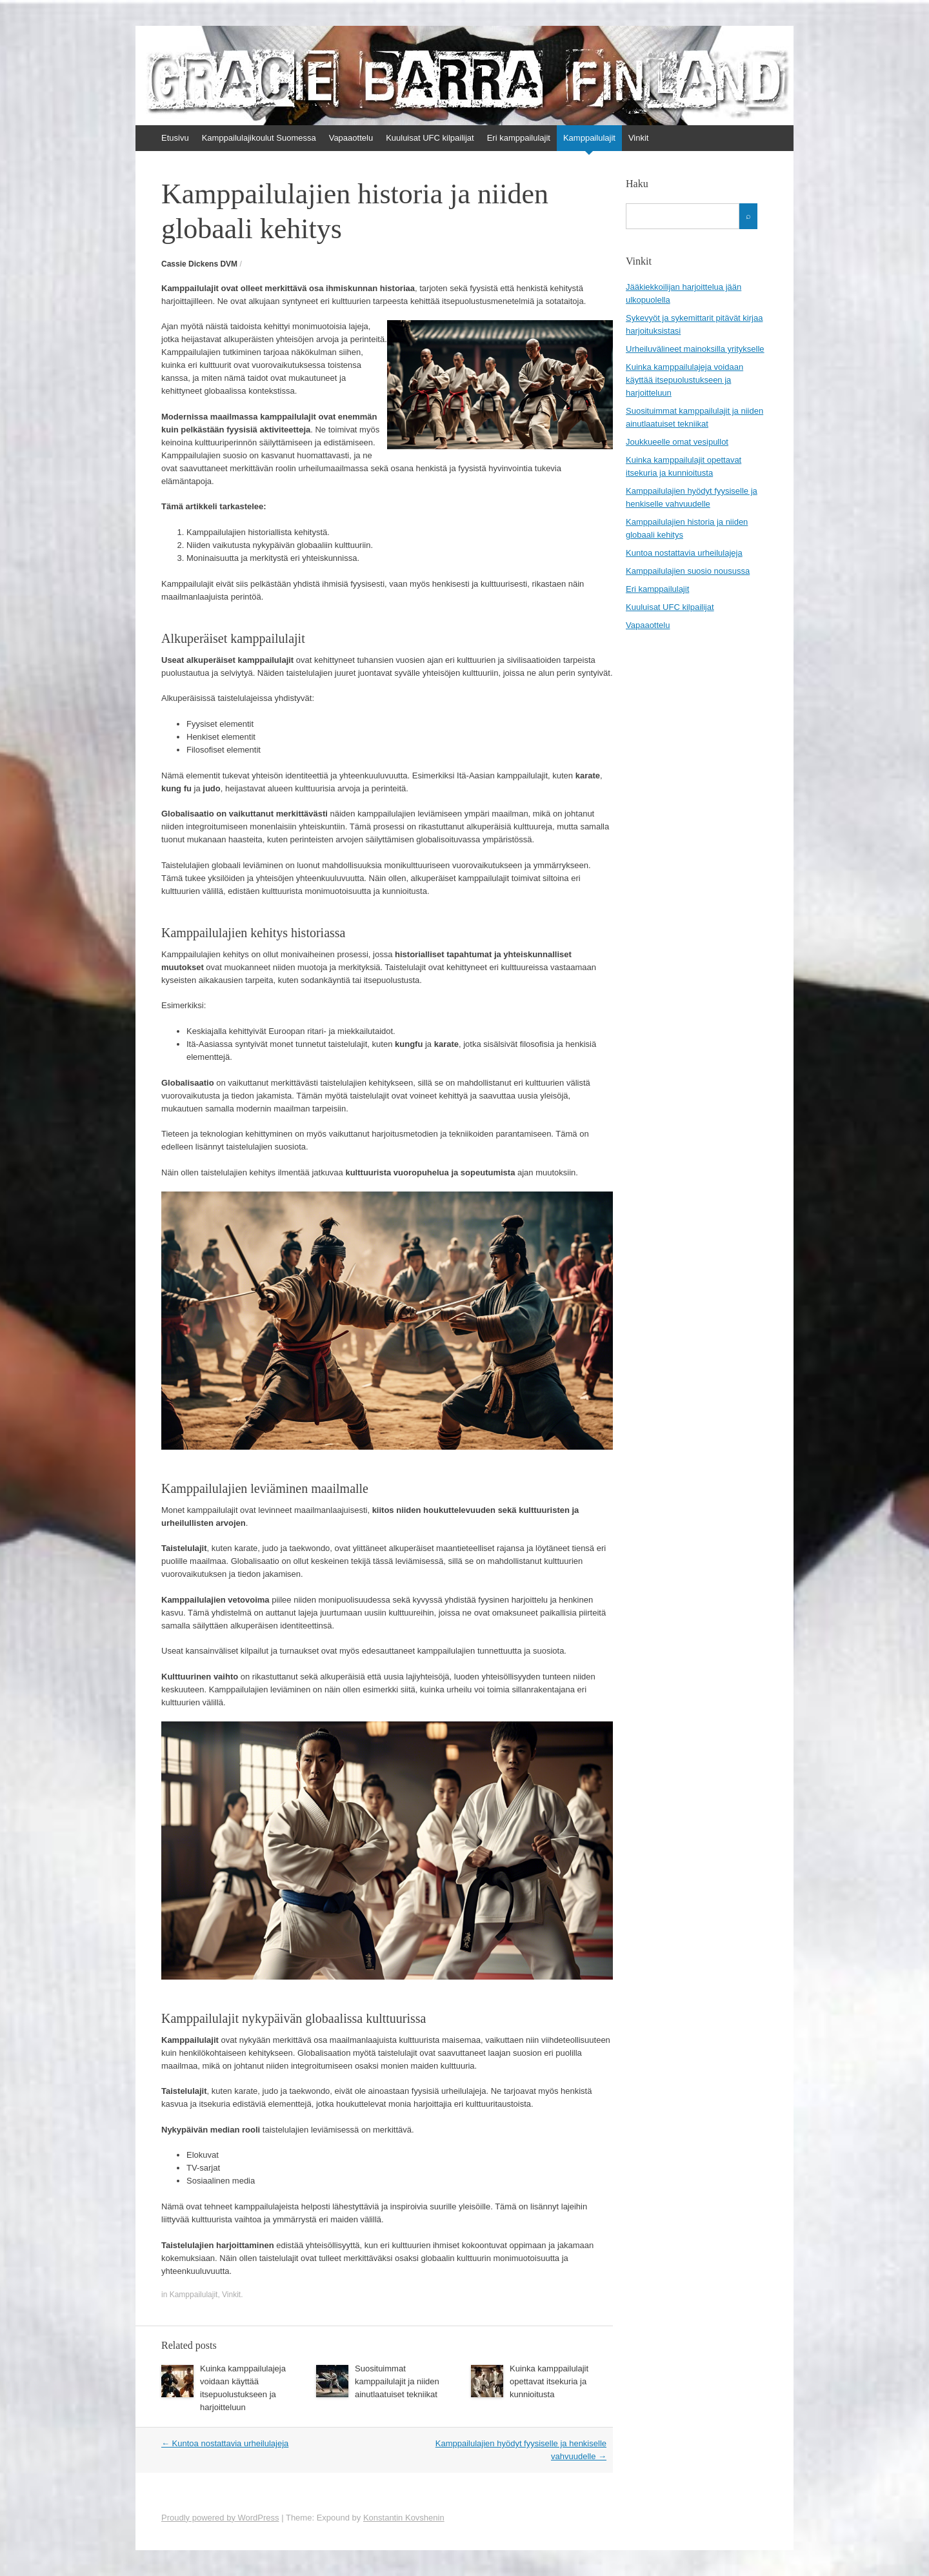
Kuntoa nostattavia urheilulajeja (224, 2443)
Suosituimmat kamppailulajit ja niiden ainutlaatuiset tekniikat (397, 2381)
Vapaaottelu (351, 138)
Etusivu (175, 138)
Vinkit (638, 138)
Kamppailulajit (589, 138)
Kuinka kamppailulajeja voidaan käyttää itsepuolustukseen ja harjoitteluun (684, 380)
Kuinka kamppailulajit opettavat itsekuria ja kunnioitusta (549, 2381)
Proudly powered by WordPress (220, 2517)
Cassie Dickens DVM (199, 264)
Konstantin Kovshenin (404, 2517)
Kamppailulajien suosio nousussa (688, 571)
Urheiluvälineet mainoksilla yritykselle (695, 349)
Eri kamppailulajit (518, 138)
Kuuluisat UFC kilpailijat (430, 138)
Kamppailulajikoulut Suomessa (259, 138)
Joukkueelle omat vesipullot (677, 442)
